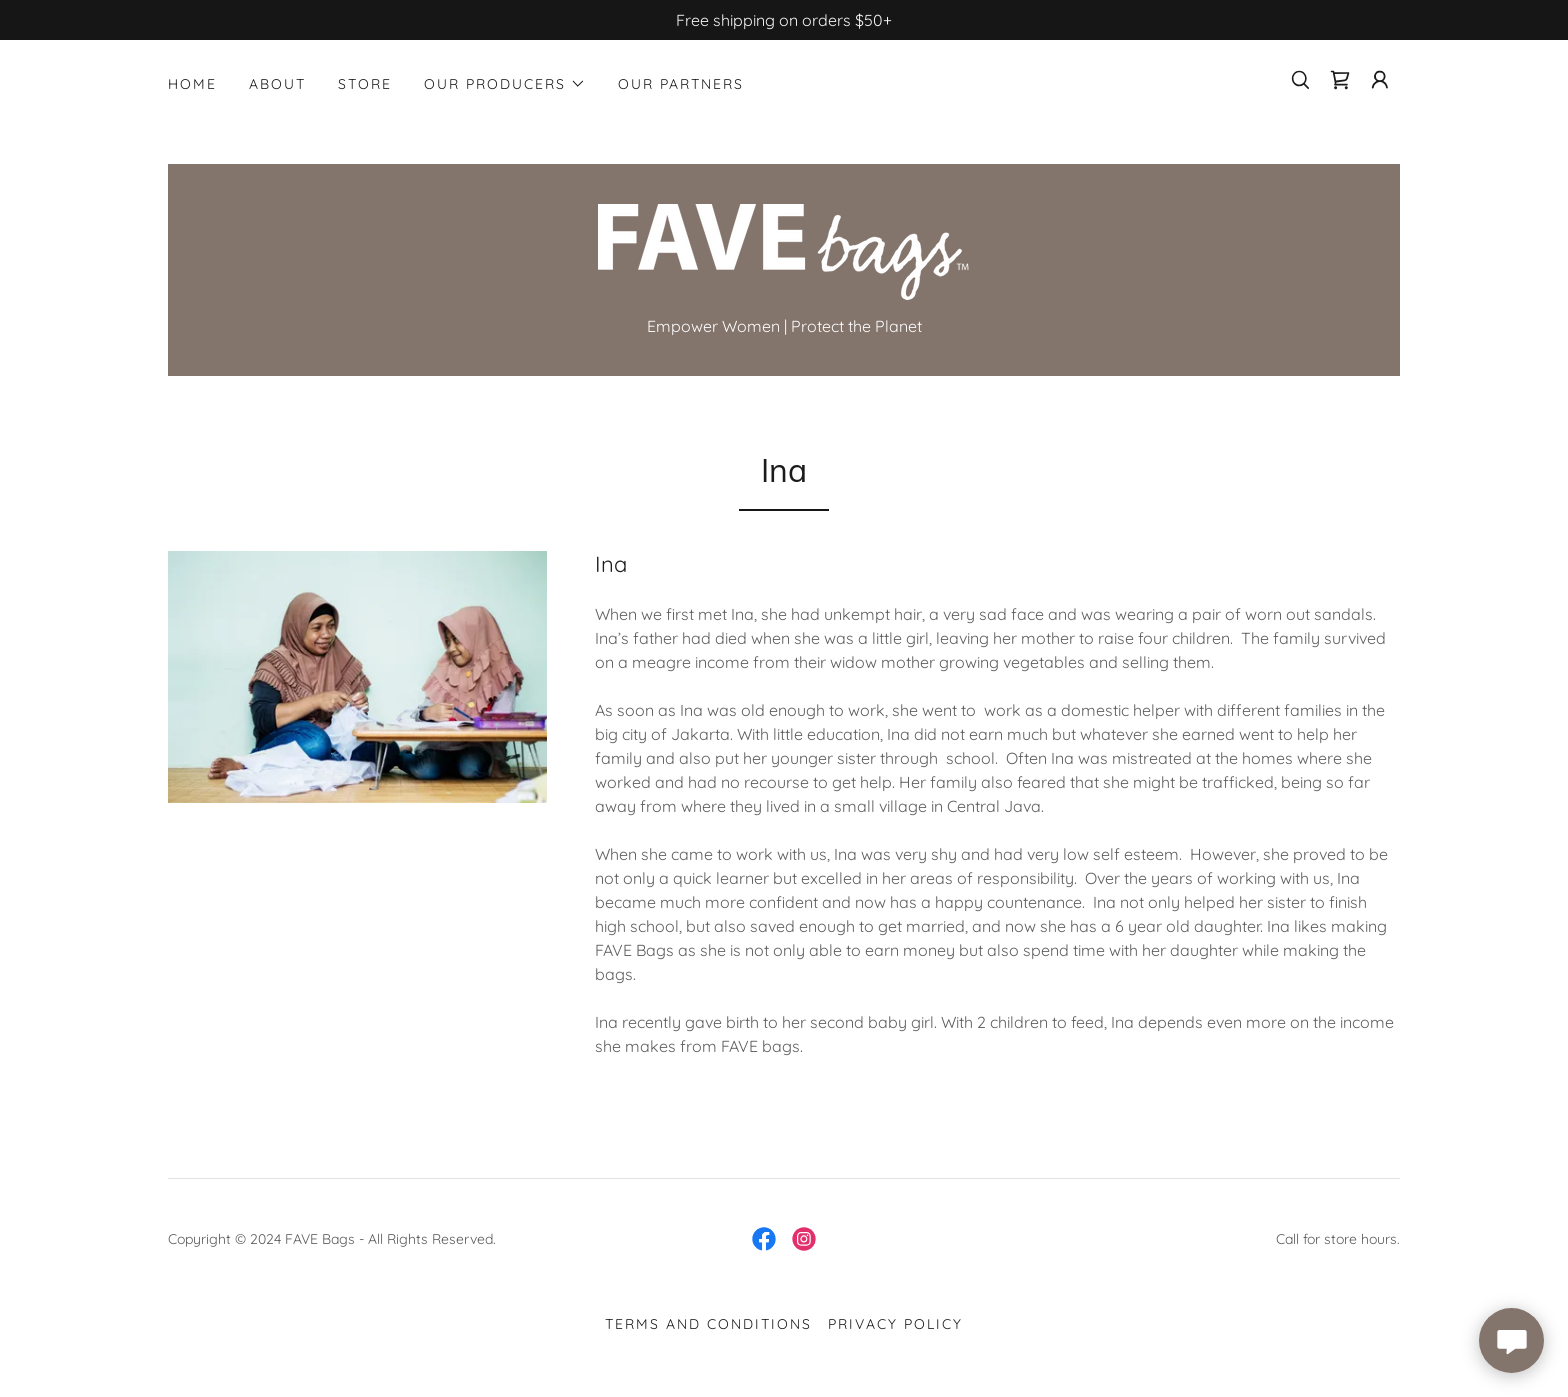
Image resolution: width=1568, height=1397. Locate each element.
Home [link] (192, 84)
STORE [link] (365, 84)
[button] (505, 84)
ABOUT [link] (277, 84)
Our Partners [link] (681, 84)
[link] (1340, 80)
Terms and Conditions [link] (708, 1324)
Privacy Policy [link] (895, 1324)
